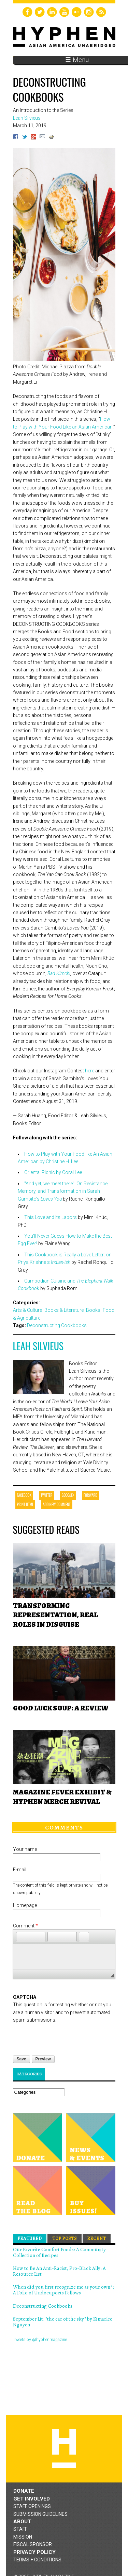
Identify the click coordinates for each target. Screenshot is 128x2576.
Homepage (25, 1905)
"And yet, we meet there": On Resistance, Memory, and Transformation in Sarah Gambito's (63, 1191)
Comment (25, 1925)
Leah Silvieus (38, 1346)
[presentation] (65, 2037)
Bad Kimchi (58, 973)
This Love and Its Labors (50, 1217)
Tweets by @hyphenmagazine (40, 2339)
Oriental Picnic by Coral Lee (53, 1172)
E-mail (19, 1869)
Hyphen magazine (64, 2448)
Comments (64, 1827)
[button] (21, 1936)
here (89, 1070)
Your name (25, 1849)
